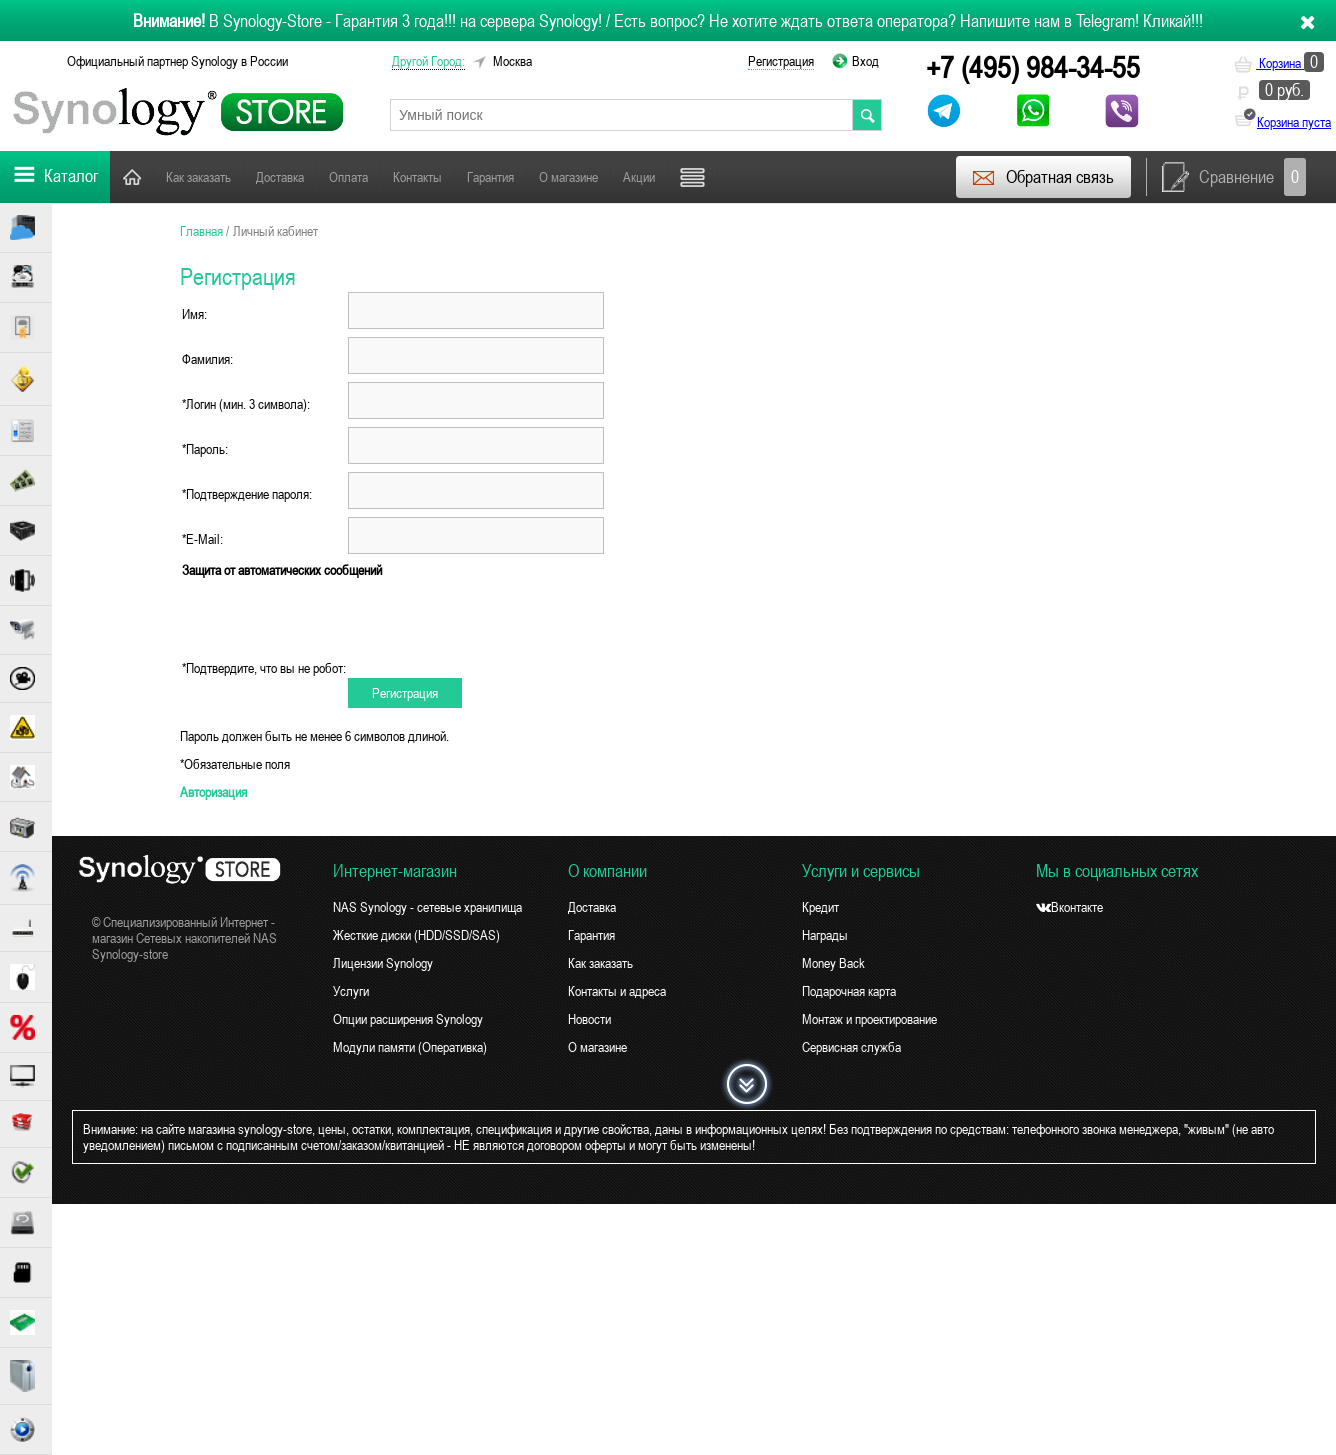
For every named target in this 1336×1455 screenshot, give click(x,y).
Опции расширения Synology (408, 1019)
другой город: (428, 61)
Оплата (348, 177)
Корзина (1279, 63)
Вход (865, 61)
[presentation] (500, 619)
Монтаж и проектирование (869, 1019)
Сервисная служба (851, 1047)
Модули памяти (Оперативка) (410, 1047)
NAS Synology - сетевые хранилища (427, 907)
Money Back (833, 963)
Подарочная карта (849, 991)
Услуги (351, 991)
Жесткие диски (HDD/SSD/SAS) (416, 935)
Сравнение (1234, 177)
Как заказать (198, 177)
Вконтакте (1069, 907)
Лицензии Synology (383, 963)
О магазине (568, 177)
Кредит (820, 907)
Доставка (280, 177)
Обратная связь (1042, 177)
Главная (132, 176)
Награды (825, 935)
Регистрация (781, 61)
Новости (589, 1019)
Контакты (417, 177)
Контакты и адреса (617, 991)
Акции (639, 177)
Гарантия (490, 177)
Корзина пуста (1294, 122)
